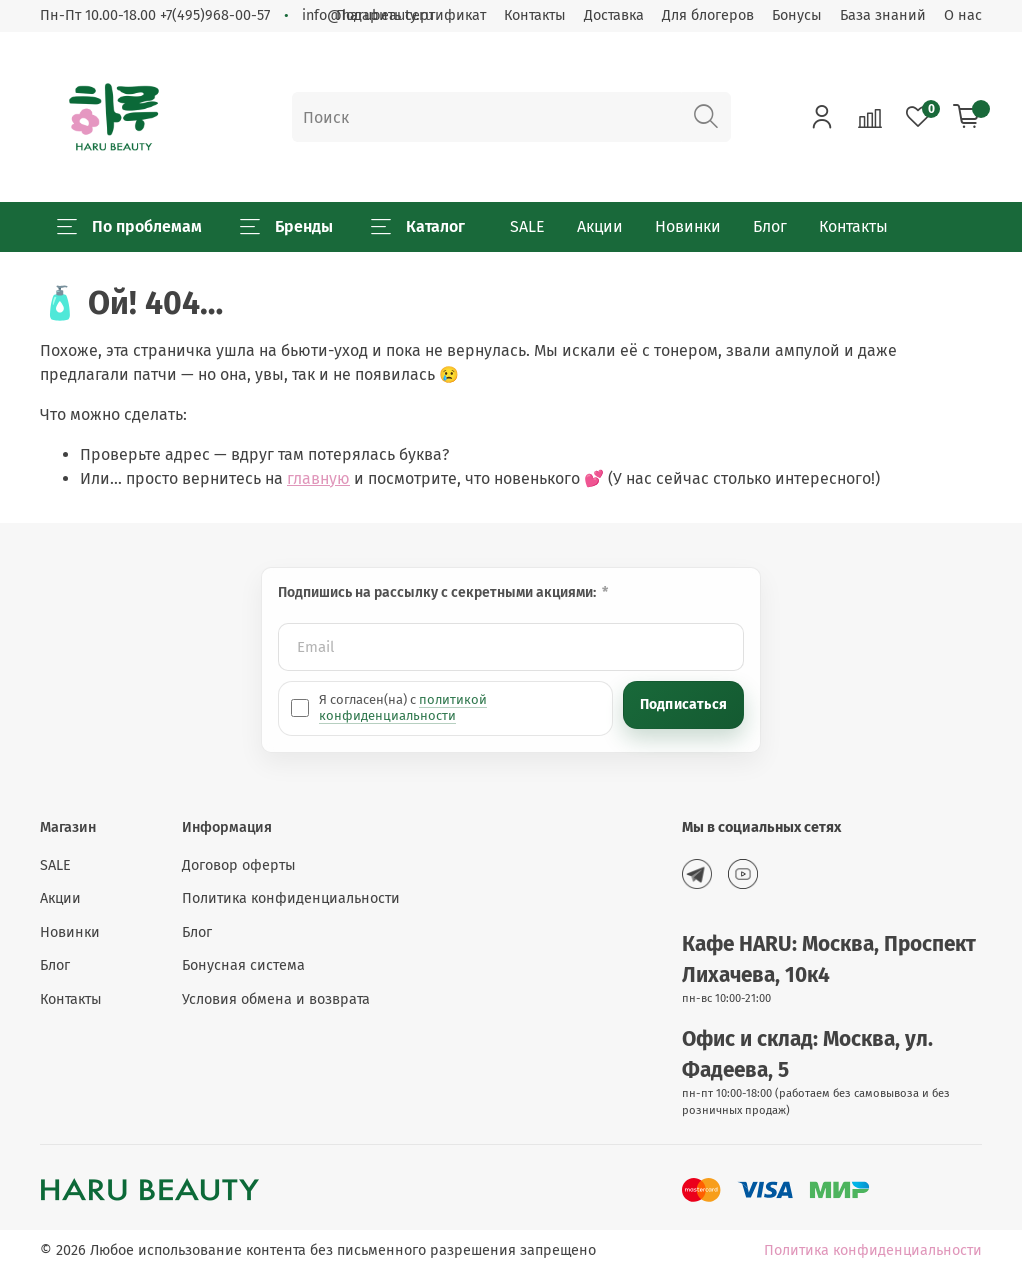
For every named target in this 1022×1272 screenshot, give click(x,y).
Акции (600, 226)
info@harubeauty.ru (367, 15)
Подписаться (683, 704)
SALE (527, 226)
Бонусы (797, 15)
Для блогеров (708, 15)
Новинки (688, 226)
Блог (770, 226)
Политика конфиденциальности (291, 898)
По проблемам (129, 227)
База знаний (883, 15)
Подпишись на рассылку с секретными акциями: (438, 592)
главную (318, 478)
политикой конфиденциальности (403, 707)
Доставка (614, 15)
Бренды (286, 227)
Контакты (535, 15)
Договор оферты (239, 865)
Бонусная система (243, 965)
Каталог (418, 227)
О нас (963, 15)
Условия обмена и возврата (276, 999)
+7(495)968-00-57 (215, 15)
